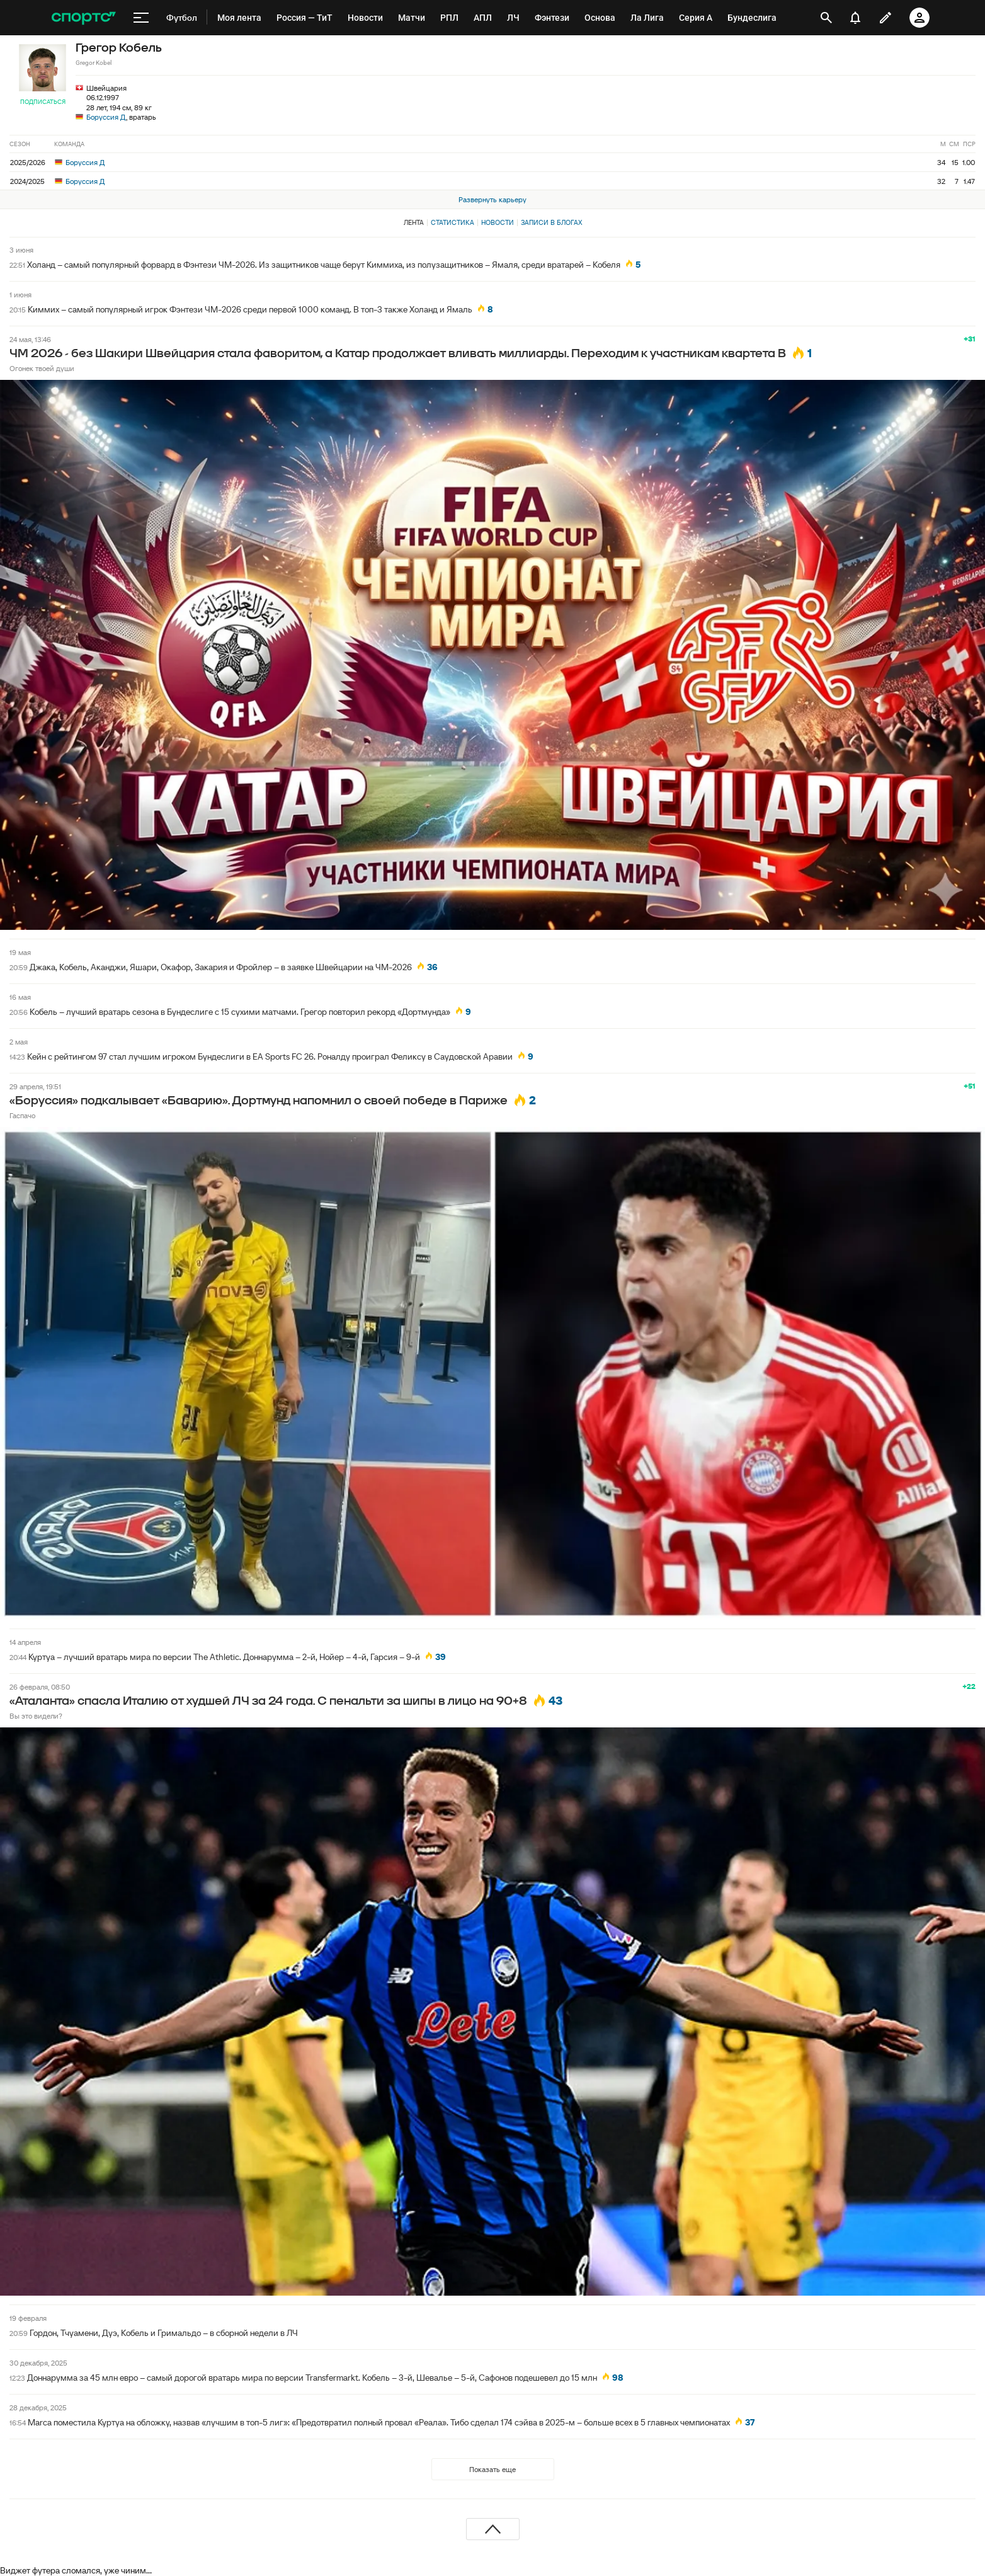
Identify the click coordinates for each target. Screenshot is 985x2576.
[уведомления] (855, 18)
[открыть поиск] (826, 18)
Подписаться (42, 102)
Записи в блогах (551, 222)
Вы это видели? (35, 1715)
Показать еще (492, 2469)
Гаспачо (22, 1115)
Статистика (452, 222)
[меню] (141, 17)
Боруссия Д (106, 117)
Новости (497, 222)
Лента (414, 222)
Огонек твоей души (41, 368)
